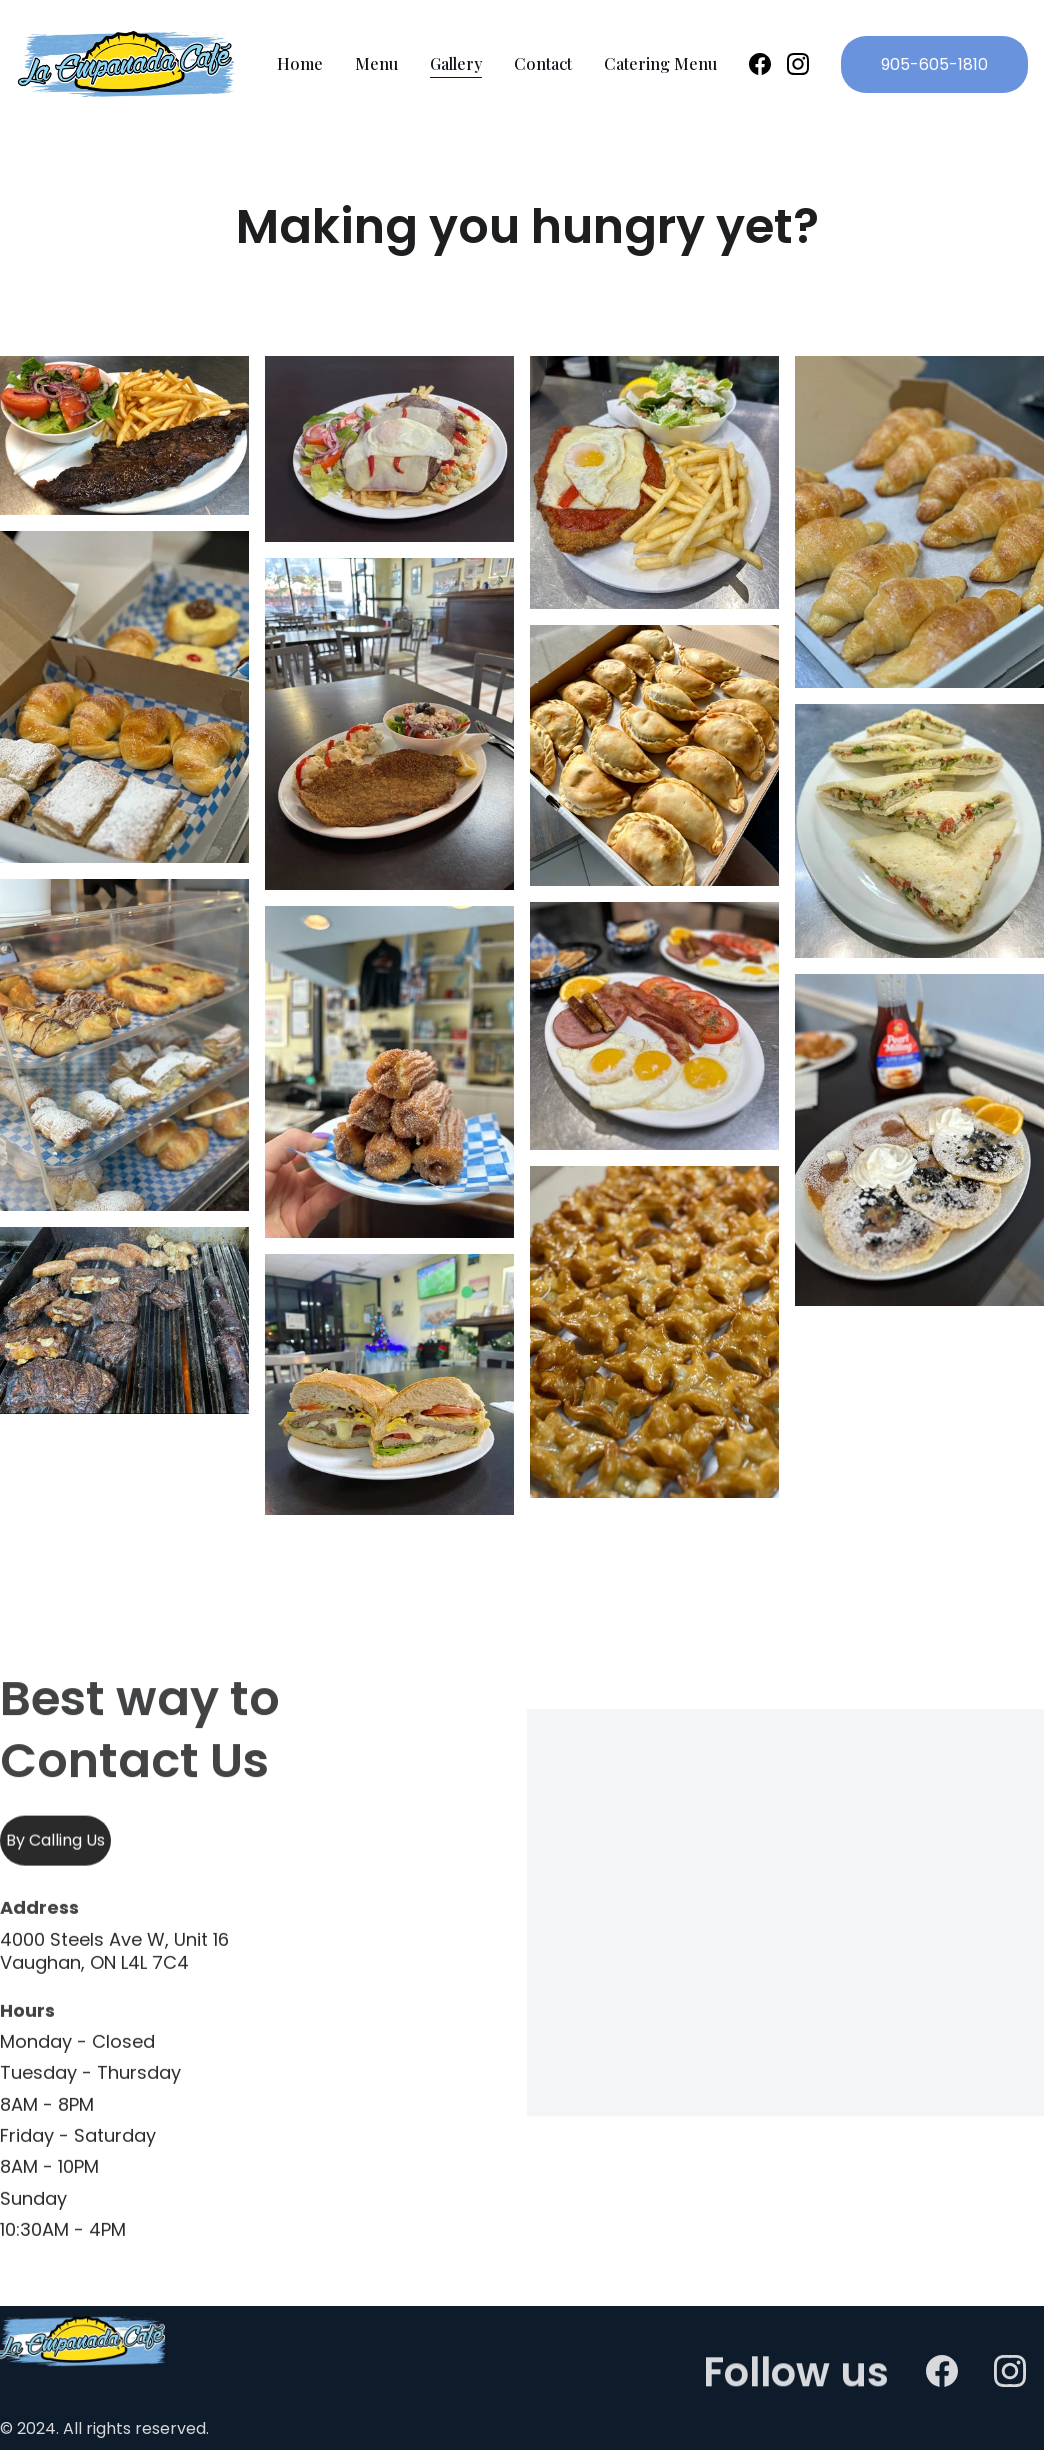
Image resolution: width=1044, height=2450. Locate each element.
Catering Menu (660, 63)
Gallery (456, 63)
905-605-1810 (934, 64)
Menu (376, 63)
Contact (543, 63)
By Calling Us (55, 1843)
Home (300, 63)
